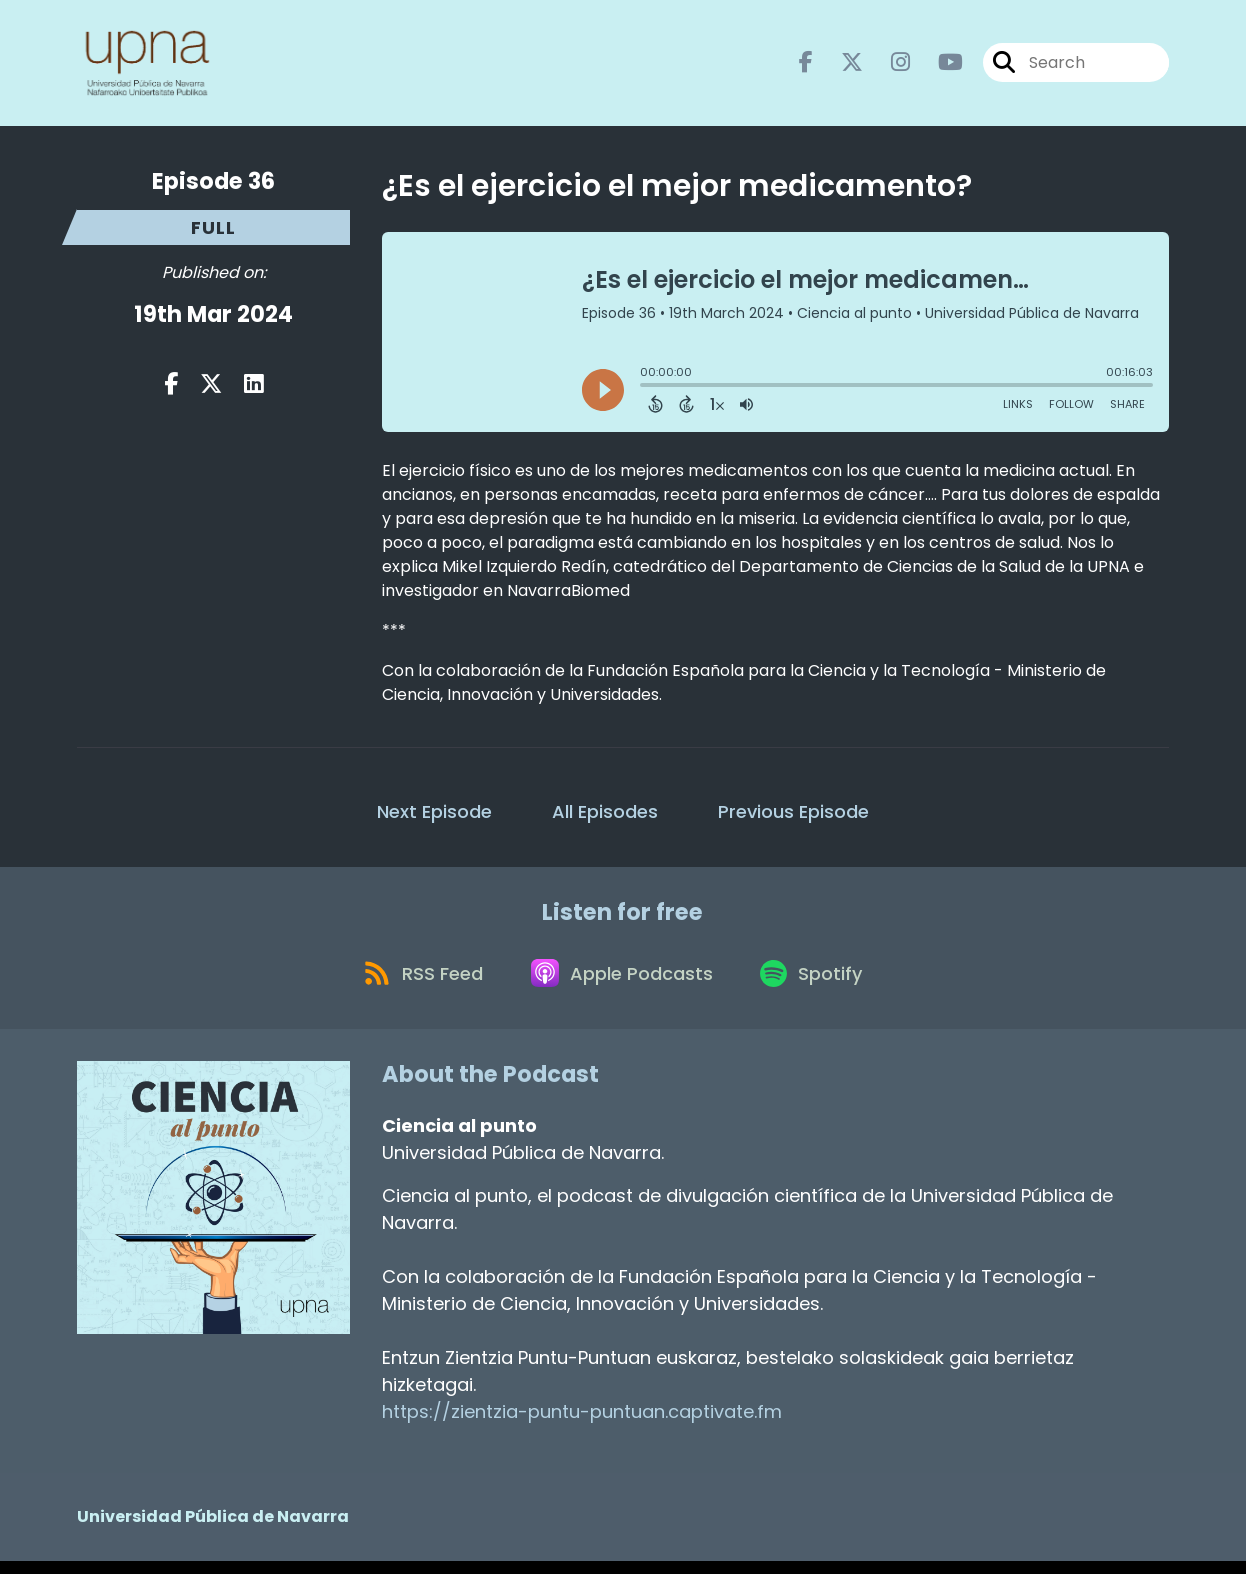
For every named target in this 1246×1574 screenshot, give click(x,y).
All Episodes (605, 815)
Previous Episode (793, 815)
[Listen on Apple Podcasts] (622, 984)
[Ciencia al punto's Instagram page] (888, 65)
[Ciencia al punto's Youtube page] (938, 65)
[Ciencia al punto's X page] (840, 65)
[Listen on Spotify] (818, 983)
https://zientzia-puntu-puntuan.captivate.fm (582, 1424)
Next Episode (434, 815)
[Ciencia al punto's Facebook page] (806, 65)
